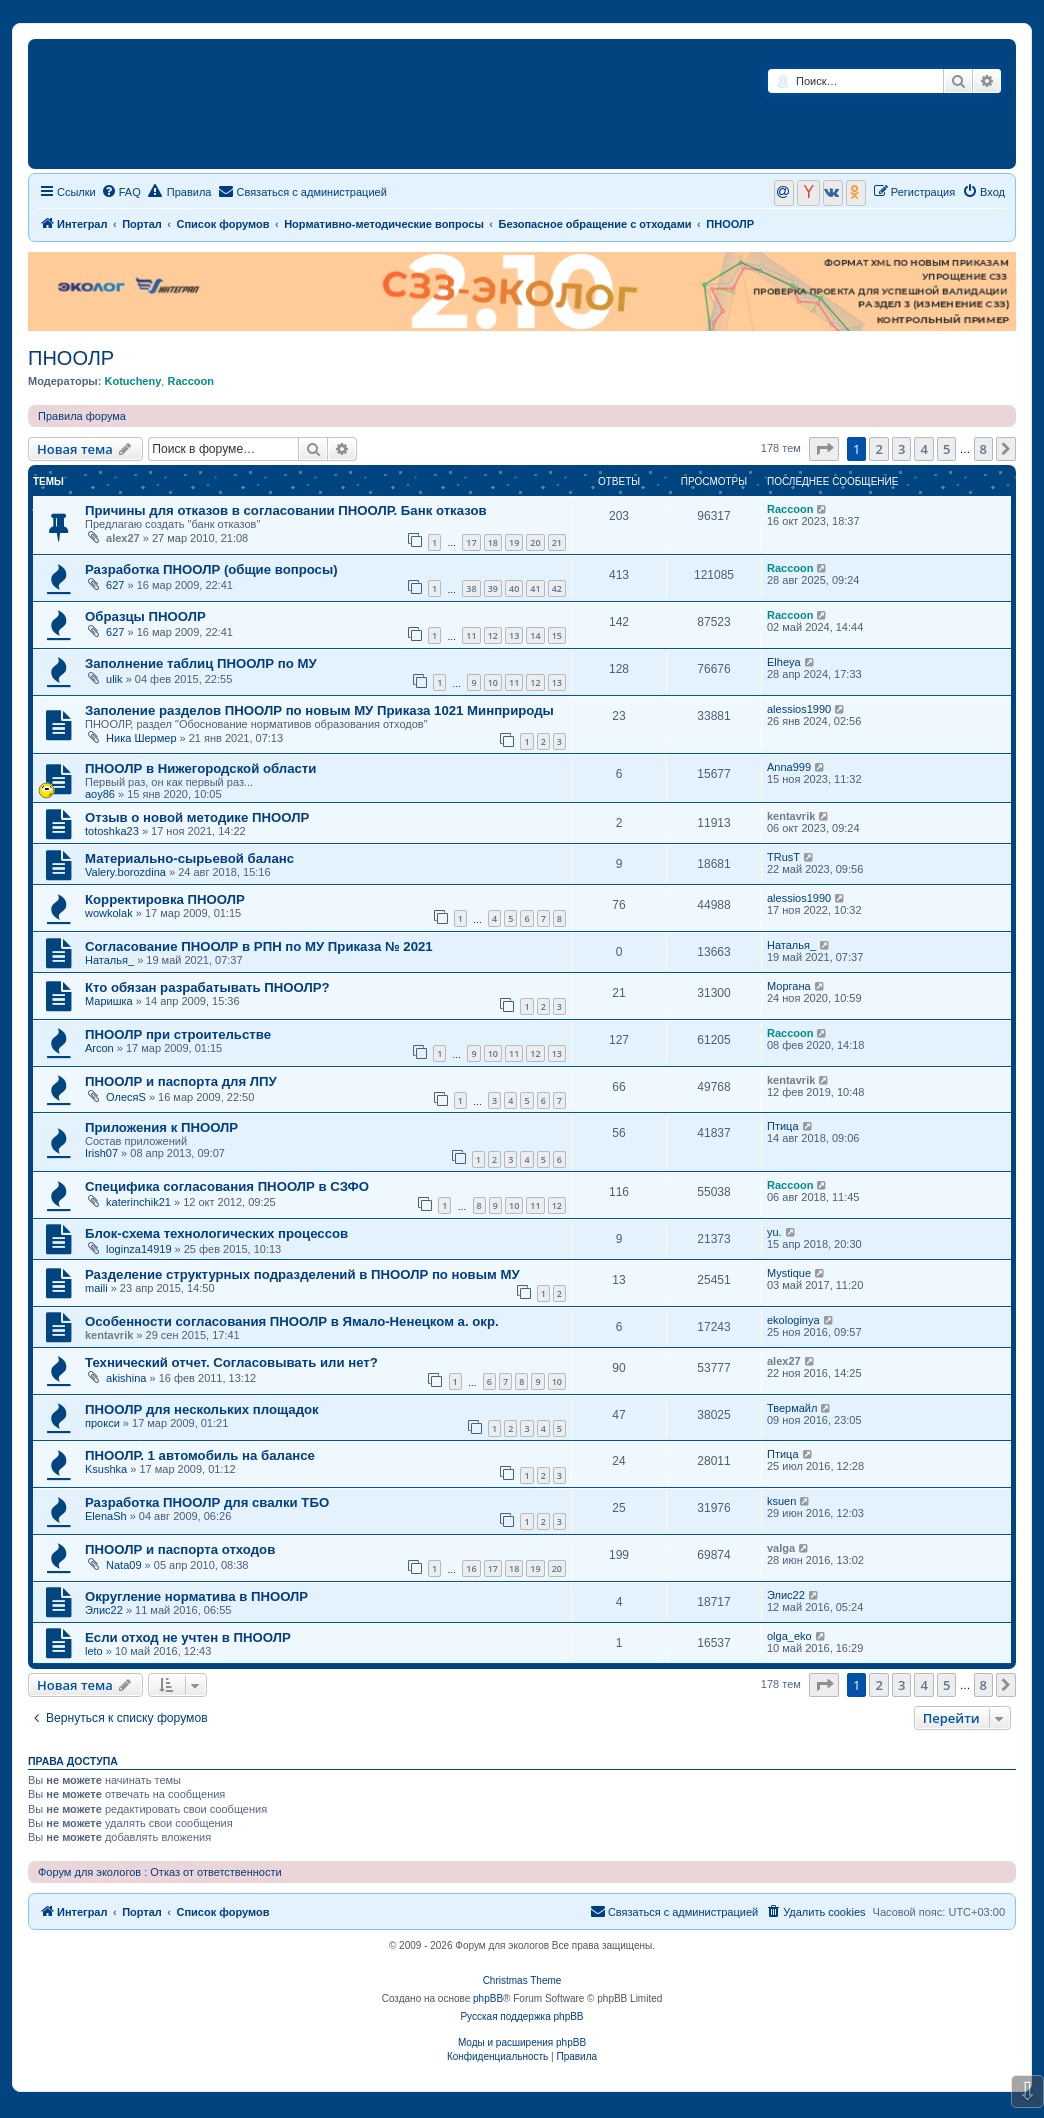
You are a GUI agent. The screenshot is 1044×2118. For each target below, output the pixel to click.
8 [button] (983, 449)
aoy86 (100, 794)
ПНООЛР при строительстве (178, 1034)
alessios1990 (799, 709)
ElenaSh (106, 1516)
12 (493, 635)
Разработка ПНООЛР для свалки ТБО (207, 1502)
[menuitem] (121, 192)
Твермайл (792, 1408)
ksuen (781, 1501)
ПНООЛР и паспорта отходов (180, 1549)
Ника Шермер (141, 738)
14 (535, 635)
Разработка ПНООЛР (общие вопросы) (211, 569)
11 (471, 635)
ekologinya (793, 1320)
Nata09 (123, 1565)
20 (535, 542)
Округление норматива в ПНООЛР (196, 1596)
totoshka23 (112, 831)
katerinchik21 (138, 1202)
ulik (114, 679)
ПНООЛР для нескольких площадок (202, 1409)
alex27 (123, 538)
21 (557, 542)
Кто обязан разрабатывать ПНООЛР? (207, 987)
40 (514, 588)
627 (115, 585)
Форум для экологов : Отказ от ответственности (160, 1872)
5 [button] (946, 449)
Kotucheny (132, 381)
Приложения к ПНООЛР (161, 1127)
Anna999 (789, 767)
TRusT (783, 857)
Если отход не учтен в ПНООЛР (188, 1637)
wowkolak (109, 913)
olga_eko (789, 1636)
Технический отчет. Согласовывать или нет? (231, 1362)
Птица (783, 1126)
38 (471, 588)
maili (96, 1288)
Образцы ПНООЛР (145, 616)
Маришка (109, 1001)
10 (493, 682)
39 (493, 588)
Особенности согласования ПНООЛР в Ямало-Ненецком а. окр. (292, 1321)
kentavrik (791, 816)
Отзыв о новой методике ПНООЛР (197, 817)
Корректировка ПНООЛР (165, 899)
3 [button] (901, 449)
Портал (142, 224)
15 (557, 635)
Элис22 (104, 1610)
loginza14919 (138, 1249)
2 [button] (878, 449)
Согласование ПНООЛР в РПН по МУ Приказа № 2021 (259, 946)
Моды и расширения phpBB (522, 2042)
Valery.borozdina (125, 872)
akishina (126, 1378)
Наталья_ (109, 960)
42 (557, 588)
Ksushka (106, 1469)
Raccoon (190, 381)
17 (471, 542)
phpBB (488, 1998)
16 (471, 1568)
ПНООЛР (71, 358)
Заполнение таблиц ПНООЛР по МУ (201, 663)
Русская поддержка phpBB (521, 2016)
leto (94, 1651)
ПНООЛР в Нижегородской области (200, 768)
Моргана (789, 986)
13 (514, 635)
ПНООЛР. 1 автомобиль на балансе (200, 1455)
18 (493, 542)
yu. (774, 1232)
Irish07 (101, 1153)
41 (535, 588)
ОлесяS (126, 1097)
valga (781, 1548)
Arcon (99, 1048)
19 (514, 542)
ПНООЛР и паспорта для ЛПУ (181, 1081)
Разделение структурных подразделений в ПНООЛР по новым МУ (302, 1274)
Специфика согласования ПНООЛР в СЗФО (227, 1186)
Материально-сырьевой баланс (189, 858)
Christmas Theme (522, 1980)
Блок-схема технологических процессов (216, 1233)
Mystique (789, 1273)
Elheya (784, 662)
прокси (102, 1423)
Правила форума (82, 416)
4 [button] (923, 449)
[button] (824, 449)
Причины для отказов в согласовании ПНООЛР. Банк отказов (286, 510)
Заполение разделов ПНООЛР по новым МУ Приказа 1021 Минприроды (319, 710)
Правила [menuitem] (180, 191)
